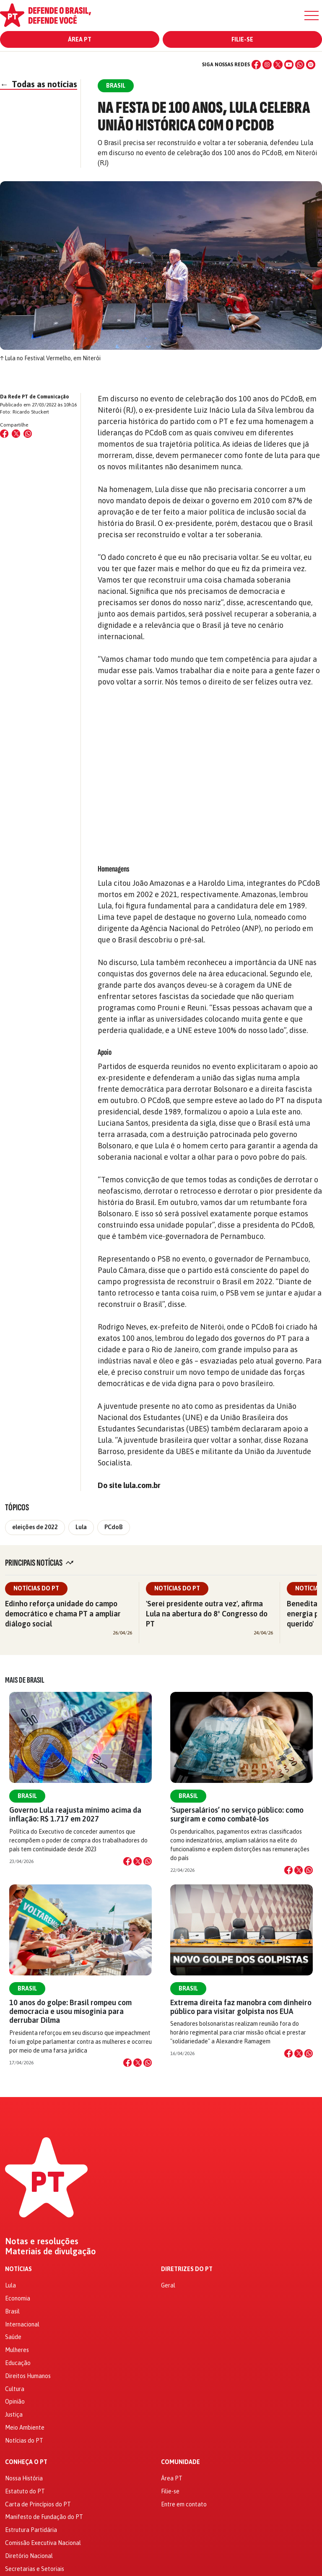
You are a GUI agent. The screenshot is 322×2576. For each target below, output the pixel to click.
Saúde (13, 2337)
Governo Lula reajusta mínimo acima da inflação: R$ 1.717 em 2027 (75, 1814)
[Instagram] (267, 64)
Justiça (14, 2414)
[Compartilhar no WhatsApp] (27, 433)
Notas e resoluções (41, 2241)
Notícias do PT (36, 1588)
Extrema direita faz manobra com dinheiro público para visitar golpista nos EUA (241, 2007)
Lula (81, 1527)
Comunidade (180, 2462)
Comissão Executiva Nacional (43, 2543)
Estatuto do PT (25, 2491)
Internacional (22, 2324)
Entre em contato (184, 2504)
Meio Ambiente (24, 2427)
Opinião (15, 2401)
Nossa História (24, 2478)
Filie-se (242, 39)
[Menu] (311, 15)
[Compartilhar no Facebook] (4, 433)
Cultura (14, 2389)
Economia (17, 2298)
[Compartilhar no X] (137, 1861)
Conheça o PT (26, 2462)
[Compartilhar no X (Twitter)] (16, 433)
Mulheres (17, 2350)
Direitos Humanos (28, 2376)
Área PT (79, 39)
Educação (18, 2363)
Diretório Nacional (29, 2556)
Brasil (27, 1796)
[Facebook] (256, 64)
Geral (168, 2285)
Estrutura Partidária (31, 2530)
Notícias (18, 2269)
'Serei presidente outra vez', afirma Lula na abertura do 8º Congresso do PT (206, 1613)
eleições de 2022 (35, 1527)
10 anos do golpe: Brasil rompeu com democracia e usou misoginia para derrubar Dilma (70, 2011)
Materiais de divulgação (50, 2251)
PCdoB (113, 1527)
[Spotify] (310, 64)
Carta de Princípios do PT (38, 2504)
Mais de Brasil (24, 1680)
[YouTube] (288, 64)
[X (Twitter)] (278, 64)
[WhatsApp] (299, 64)
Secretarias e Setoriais (34, 2569)
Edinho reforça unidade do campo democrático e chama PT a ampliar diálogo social (63, 1613)
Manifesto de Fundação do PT (44, 2517)
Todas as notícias (38, 84)
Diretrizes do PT (187, 2269)
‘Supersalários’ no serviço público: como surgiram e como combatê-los (237, 1814)
